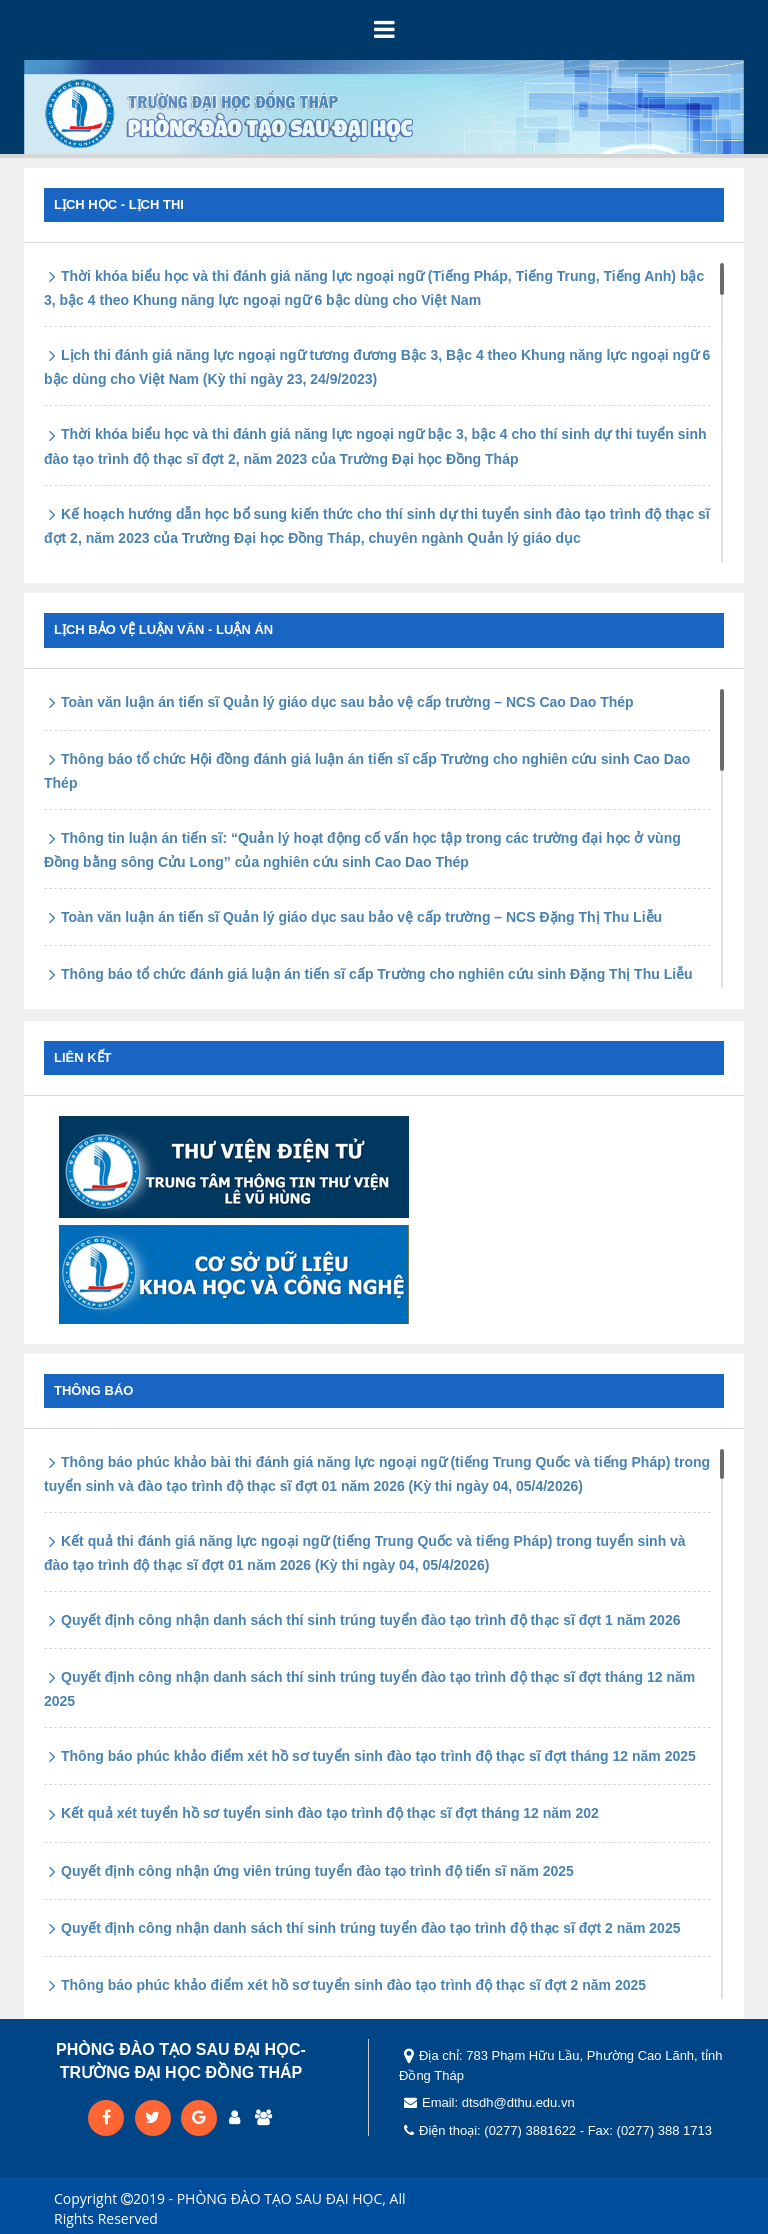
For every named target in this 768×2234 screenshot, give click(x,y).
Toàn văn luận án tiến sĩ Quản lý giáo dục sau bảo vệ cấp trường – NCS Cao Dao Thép (339, 702)
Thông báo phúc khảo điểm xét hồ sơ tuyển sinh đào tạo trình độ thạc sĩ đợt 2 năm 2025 (345, 1985)
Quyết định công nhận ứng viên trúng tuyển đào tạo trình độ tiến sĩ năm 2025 (309, 1871)
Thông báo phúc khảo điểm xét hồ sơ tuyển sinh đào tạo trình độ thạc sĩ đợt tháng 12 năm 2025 (370, 1756)
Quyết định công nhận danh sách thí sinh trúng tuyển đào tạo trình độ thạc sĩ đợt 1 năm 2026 (362, 1620)
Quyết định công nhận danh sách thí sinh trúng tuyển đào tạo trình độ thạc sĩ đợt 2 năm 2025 (362, 1928)
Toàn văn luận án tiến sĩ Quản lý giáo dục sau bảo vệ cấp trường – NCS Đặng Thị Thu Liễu (353, 917)
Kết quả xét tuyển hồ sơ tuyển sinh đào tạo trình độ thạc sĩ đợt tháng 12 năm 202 (321, 1813)
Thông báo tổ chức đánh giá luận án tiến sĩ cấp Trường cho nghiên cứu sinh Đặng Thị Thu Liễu (368, 974)
